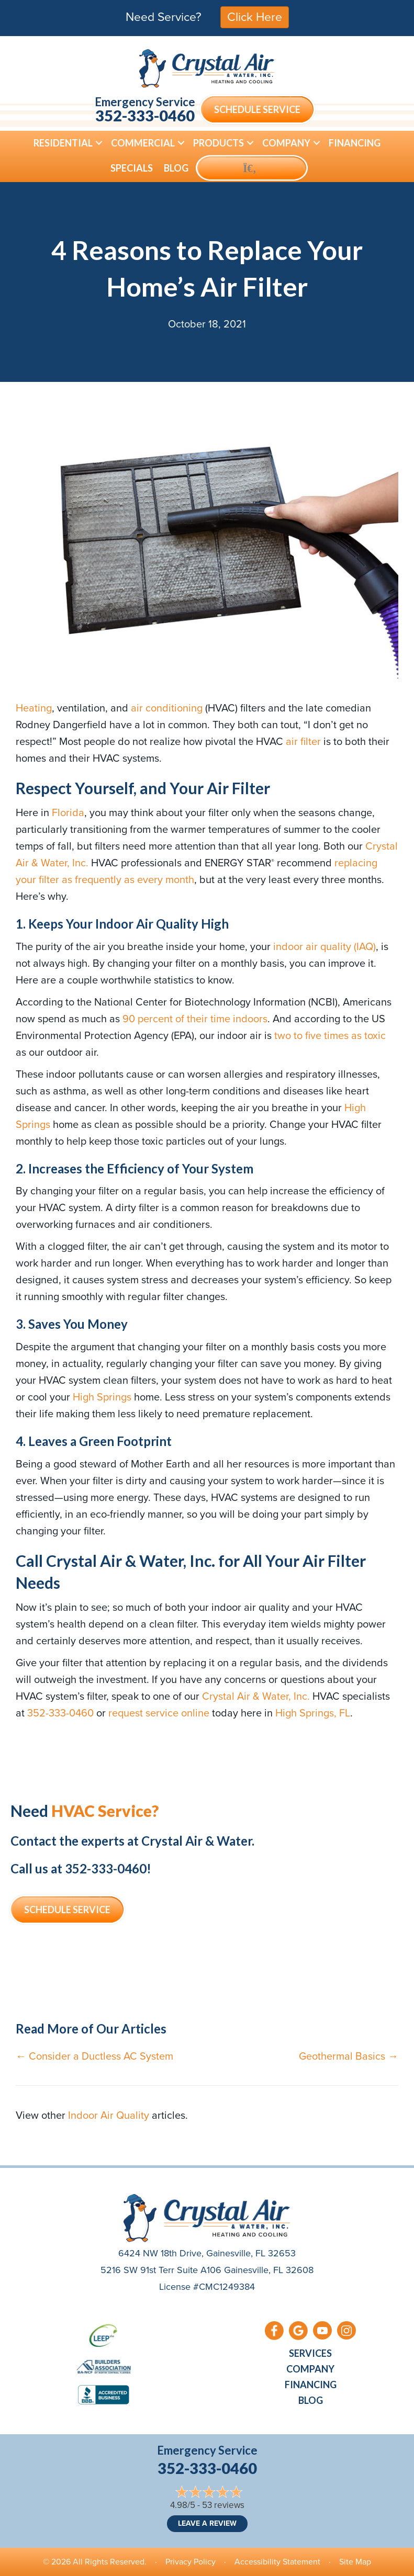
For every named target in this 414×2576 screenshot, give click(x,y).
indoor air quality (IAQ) (324, 946)
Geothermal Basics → (348, 2056)
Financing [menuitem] (355, 143)
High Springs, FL (312, 1713)
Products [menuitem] (218, 143)
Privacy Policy (190, 2562)
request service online (158, 1713)
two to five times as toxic (330, 1035)
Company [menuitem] (286, 143)
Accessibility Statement (277, 2562)
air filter (303, 741)
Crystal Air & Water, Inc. (256, 1696)
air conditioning (167, 708)
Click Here (254, 17)
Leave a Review (207, 2523)
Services (310, 2353)
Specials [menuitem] (131, 168)
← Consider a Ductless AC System (94, 2056)
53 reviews (223, 2505)
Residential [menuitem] (63, 143)
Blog (310, 2400)
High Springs (102, 1397)
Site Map (355, 2562)
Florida (68, 812)
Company (310, 2369)
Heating (34, 708)
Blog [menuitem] (176, 168)
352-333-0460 (145, 115)
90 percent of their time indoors (194, 1018)
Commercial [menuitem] (143, 143)
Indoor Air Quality (108, 2115)
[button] (99, 143)
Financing (311, 2384)
